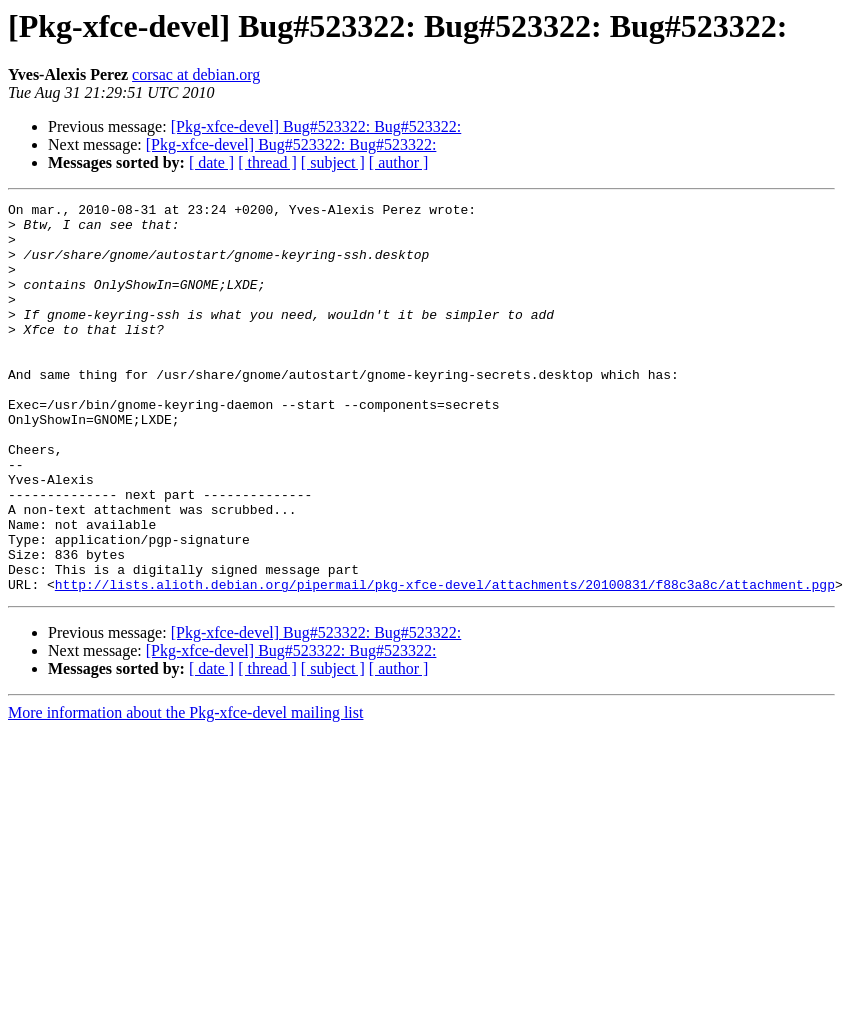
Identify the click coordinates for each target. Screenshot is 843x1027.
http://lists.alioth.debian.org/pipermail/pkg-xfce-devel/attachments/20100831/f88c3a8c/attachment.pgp (445, 662)
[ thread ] (267, 162)
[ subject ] (333, 162)
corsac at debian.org (196, 74)
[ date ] (211, 162)
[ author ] (399, 162)
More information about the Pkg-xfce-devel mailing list (185, 790)
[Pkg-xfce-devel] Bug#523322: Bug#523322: (316, 126)
